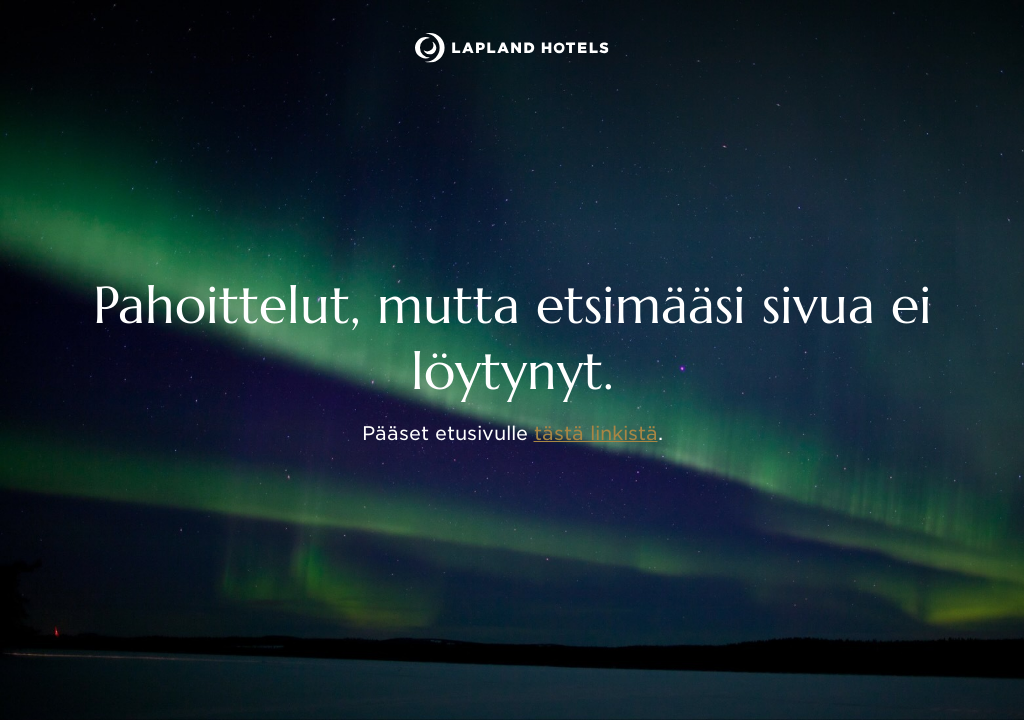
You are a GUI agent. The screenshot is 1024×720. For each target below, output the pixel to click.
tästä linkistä (596, 433)
